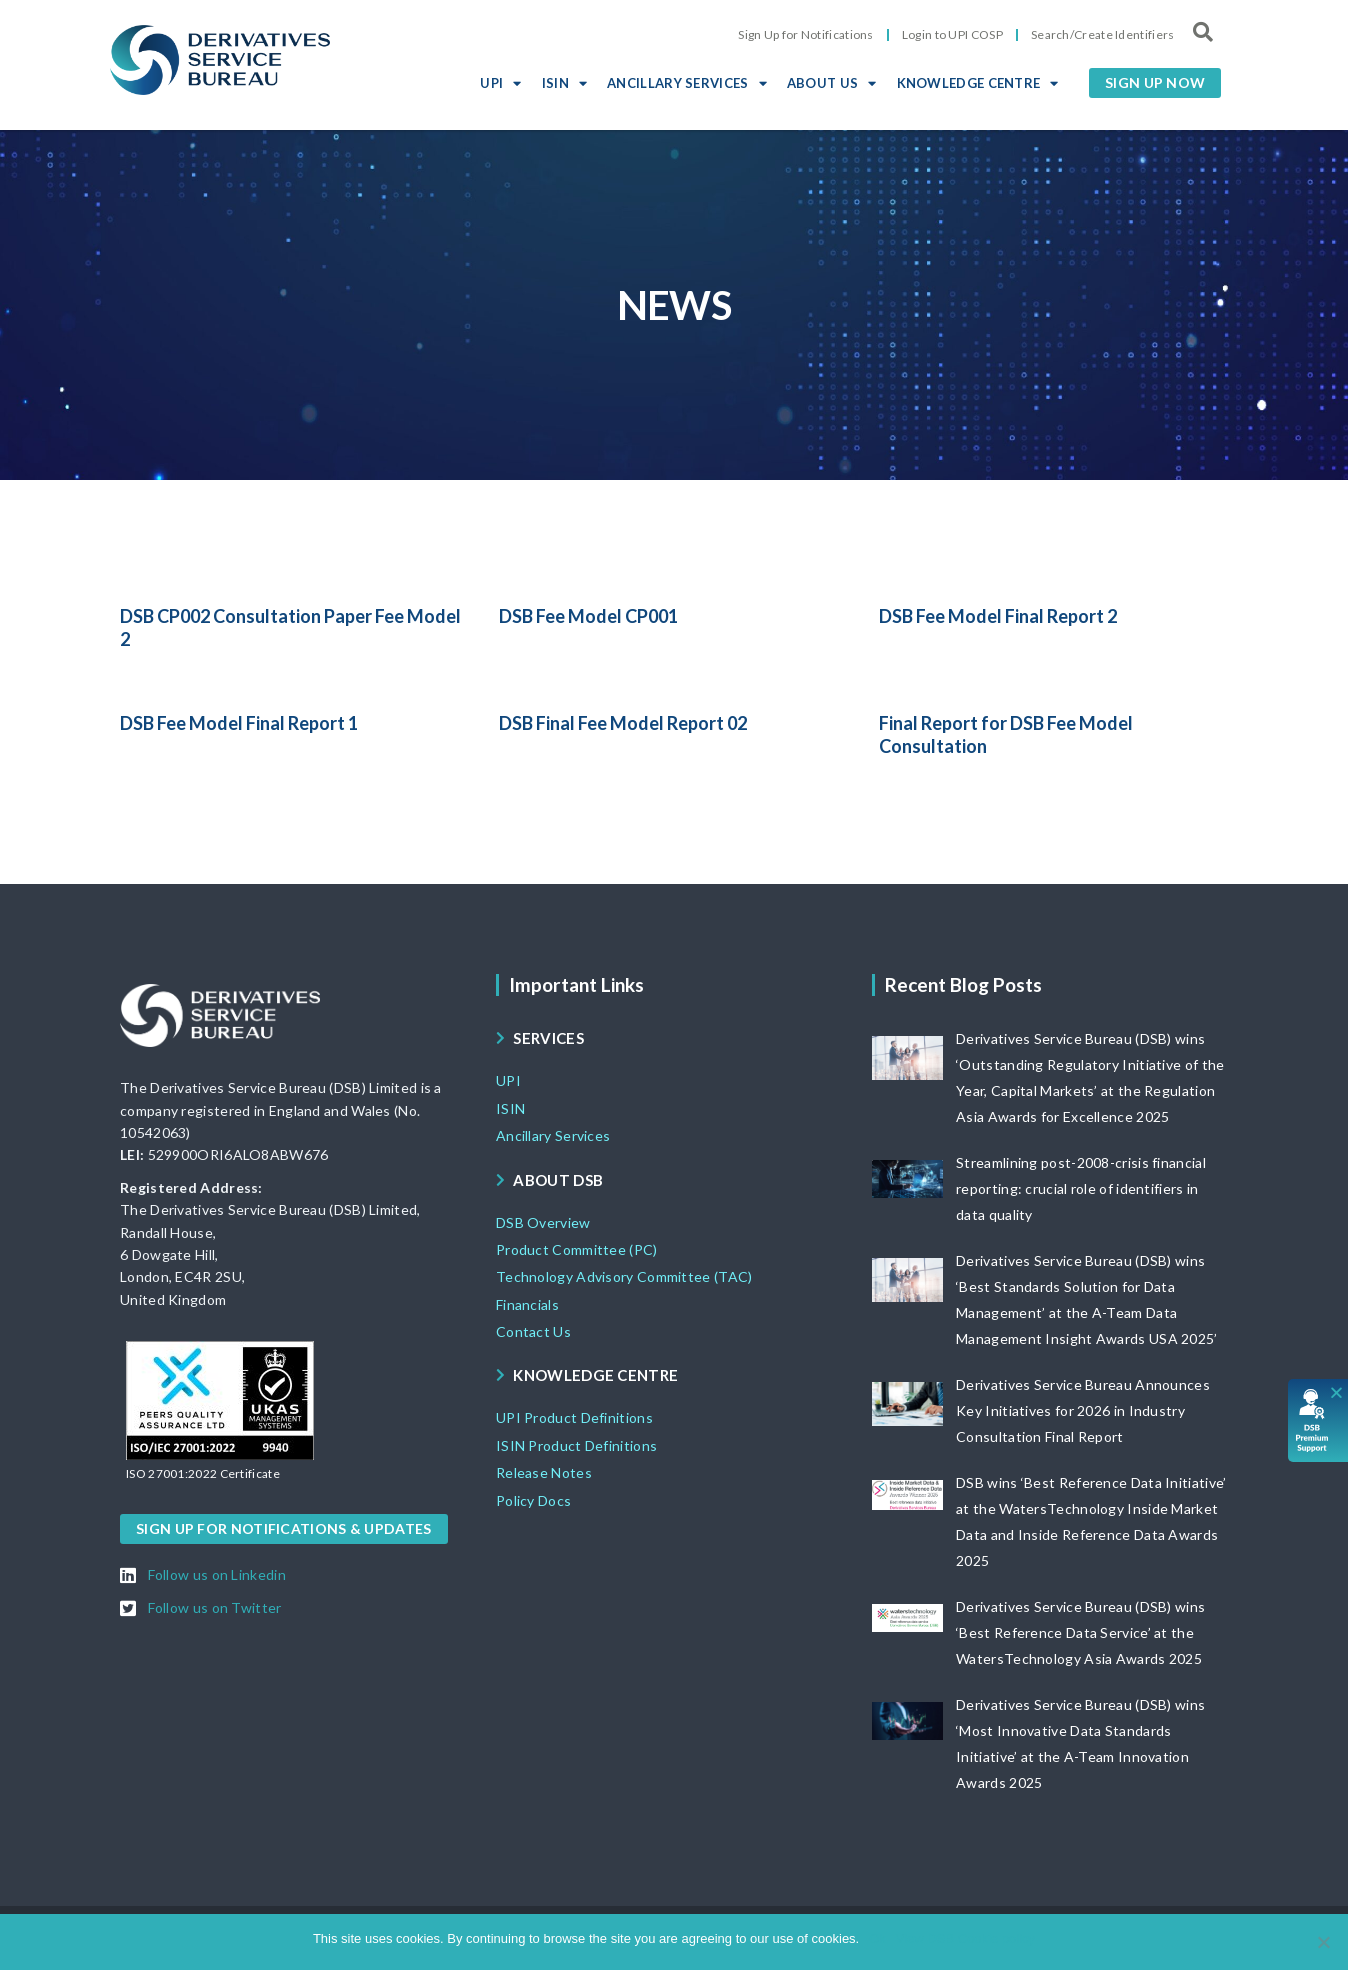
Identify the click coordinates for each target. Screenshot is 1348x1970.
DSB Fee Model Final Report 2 (998, 616)
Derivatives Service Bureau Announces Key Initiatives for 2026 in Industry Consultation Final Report (1083, 1410)
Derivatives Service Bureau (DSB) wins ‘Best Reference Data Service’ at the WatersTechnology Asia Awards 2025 (1080, 1632)
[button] (1155, 83)
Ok (877, 1938)
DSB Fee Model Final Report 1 (239, 723)
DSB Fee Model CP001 (588, 616)
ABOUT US (832, 83)
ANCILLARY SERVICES (687, 83)
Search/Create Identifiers (1103, 34)
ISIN (565, 83)
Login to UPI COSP (952, 34)
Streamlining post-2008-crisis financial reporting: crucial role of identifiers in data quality (1081, 1188)
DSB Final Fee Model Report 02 (623, 723)
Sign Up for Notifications (806, 34)
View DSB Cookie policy (965, 1938)
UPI (500, 83)
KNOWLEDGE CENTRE (978, 83)
